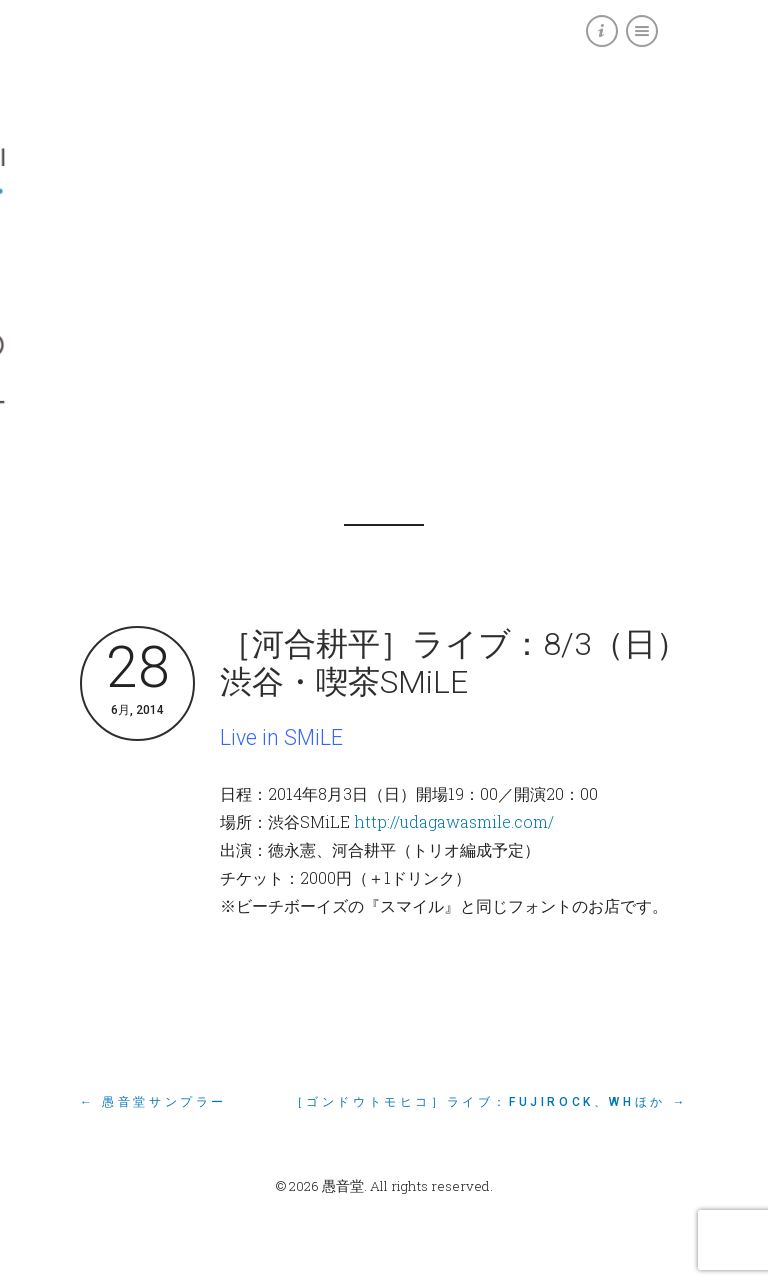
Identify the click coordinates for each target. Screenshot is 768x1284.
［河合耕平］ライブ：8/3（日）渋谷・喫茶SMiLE (454, 663)
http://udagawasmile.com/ (454, 821)
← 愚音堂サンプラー (153, 1102)
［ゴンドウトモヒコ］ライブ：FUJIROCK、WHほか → (489, 1102)
